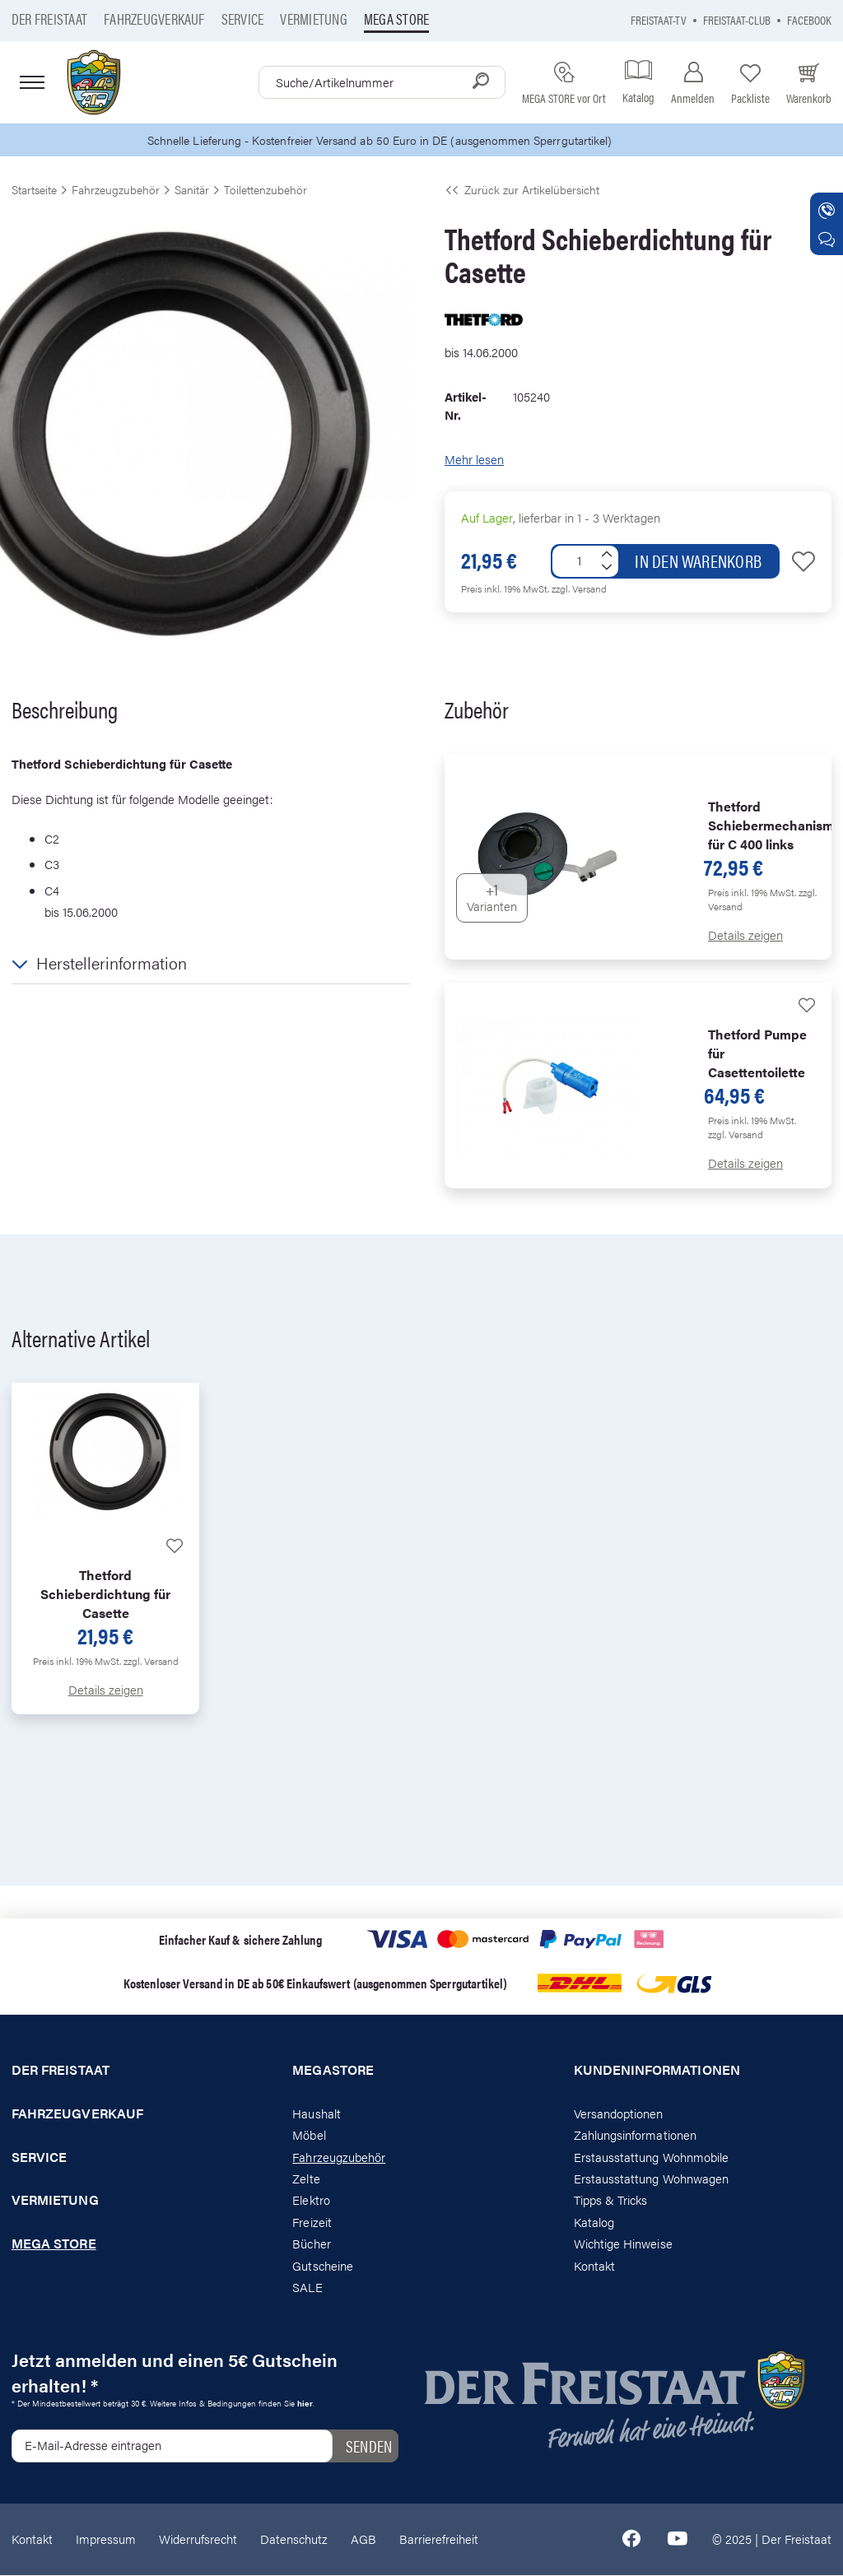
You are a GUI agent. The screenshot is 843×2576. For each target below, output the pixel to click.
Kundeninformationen (657, 2071)
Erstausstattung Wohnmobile (651, 2156)
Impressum (106, 2539)
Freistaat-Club (737, 19)
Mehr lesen (474, 459)
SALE (307, 2287)
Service (242, 18)
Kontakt (594, 2266)
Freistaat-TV (659, 19)
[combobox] (381, 82)
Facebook (809, 19)
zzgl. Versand (579, 589)
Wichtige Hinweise (623, 2244)
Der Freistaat (49, 18)
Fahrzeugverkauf (154, 18)
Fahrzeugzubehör (338, 2156)
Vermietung (313, 18)
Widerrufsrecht (198, 2539)
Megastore (333, 2071)
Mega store (396, 18)
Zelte (305, 2179)
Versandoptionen (619, 2114)
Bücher (311, 2244)
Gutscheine (322, 2266)
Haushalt (316, 2114)
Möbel (308, 2135)
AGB (363, 2539)
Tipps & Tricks (611, 2200)
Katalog (594, 2222)
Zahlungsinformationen (635, 2135)
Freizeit (311, 2222)
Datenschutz (294, 2539)
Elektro (310, 2200)
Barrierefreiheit (438, 2539)
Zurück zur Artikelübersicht (522, 190)
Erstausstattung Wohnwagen (651, 2179)
